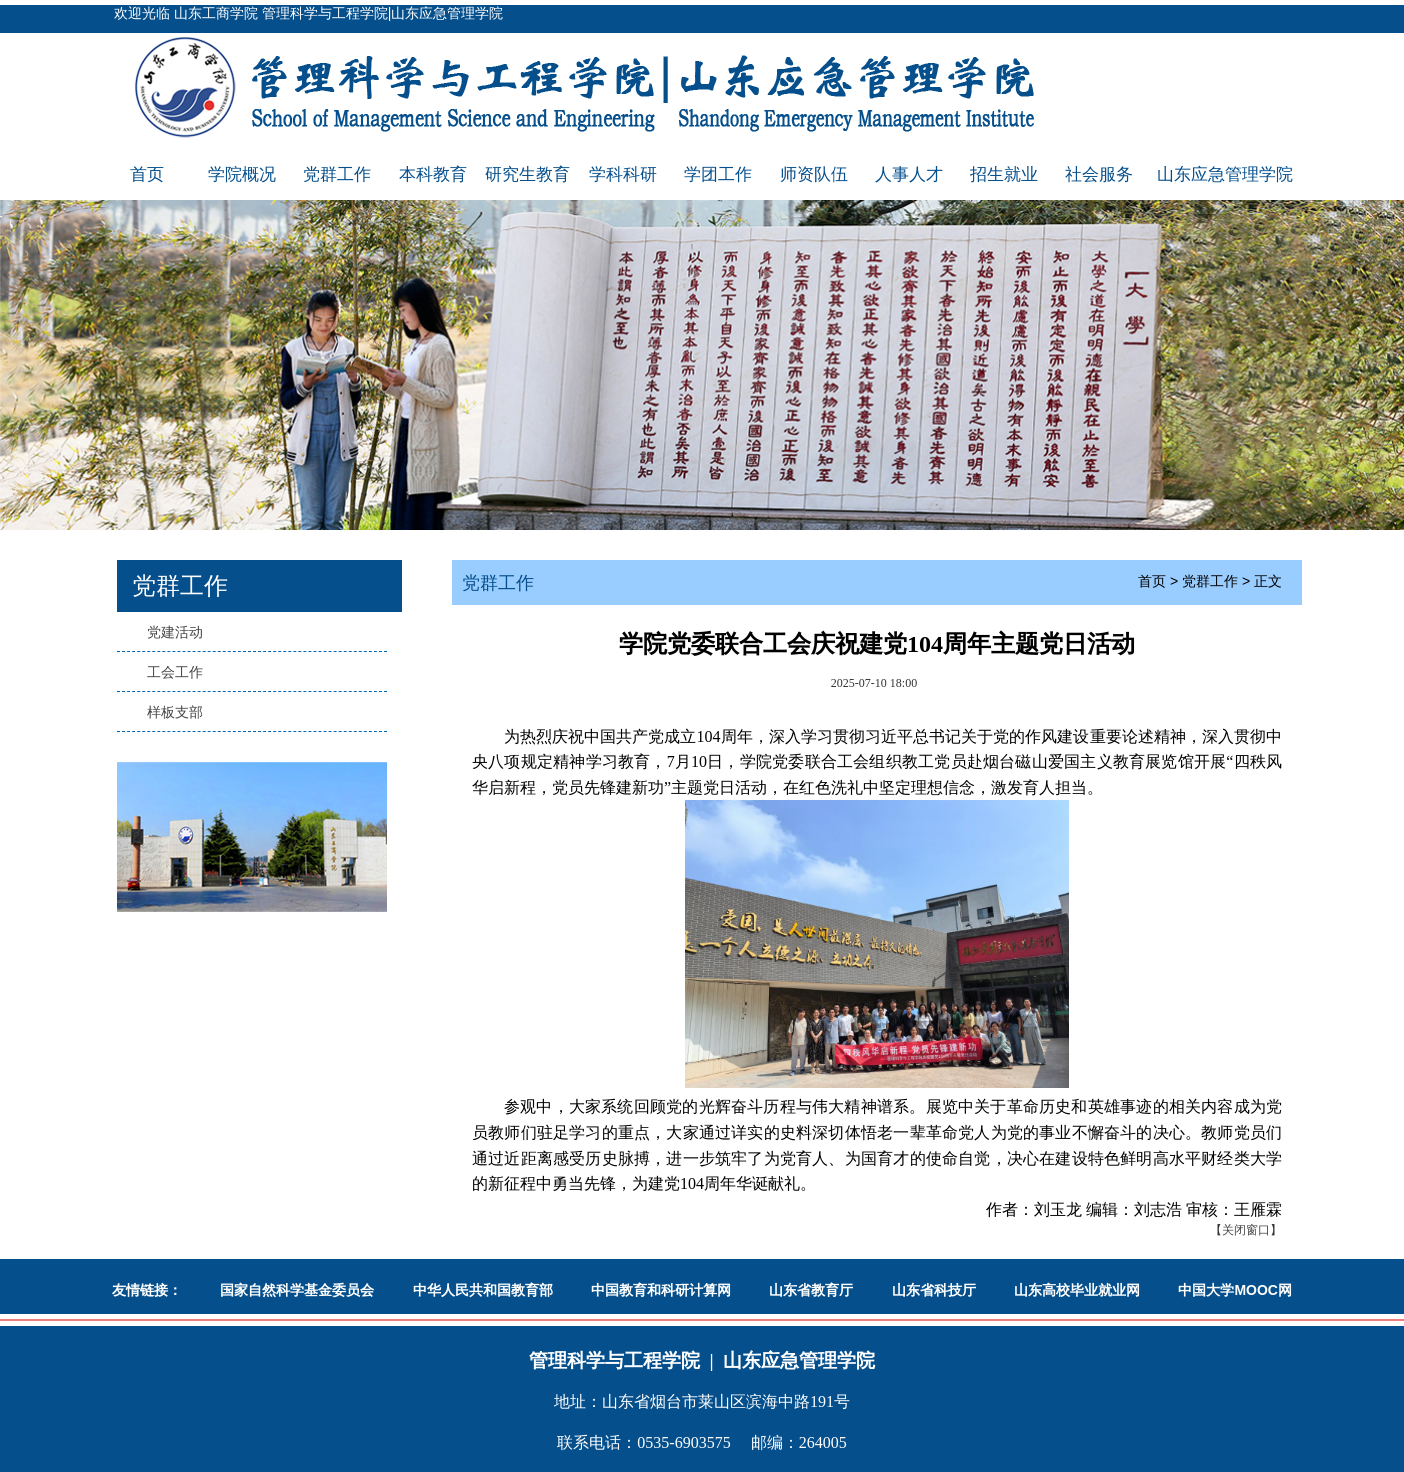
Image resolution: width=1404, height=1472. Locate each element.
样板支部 (175, 712)
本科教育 (433, 174)
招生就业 (1004, 174)
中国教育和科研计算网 (661, 1290)
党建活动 (175, 632)
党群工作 (337, 174)
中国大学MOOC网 (1235, 1290)
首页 (147, 174)
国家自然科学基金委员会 (297, 1290)
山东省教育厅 (811, 1290)
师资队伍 (814, 174)
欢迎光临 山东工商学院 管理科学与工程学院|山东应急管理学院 (308, 13)
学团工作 (718, 174)
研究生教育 (527, 174)
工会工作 (175, 672)
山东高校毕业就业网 (1077, 1290)
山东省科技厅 (934, 1290)
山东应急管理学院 (1225, 174)
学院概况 (242, 174)
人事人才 (909, 174)
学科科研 (623, 174)
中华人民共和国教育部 (483, 1290)
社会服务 (1099, 174)
